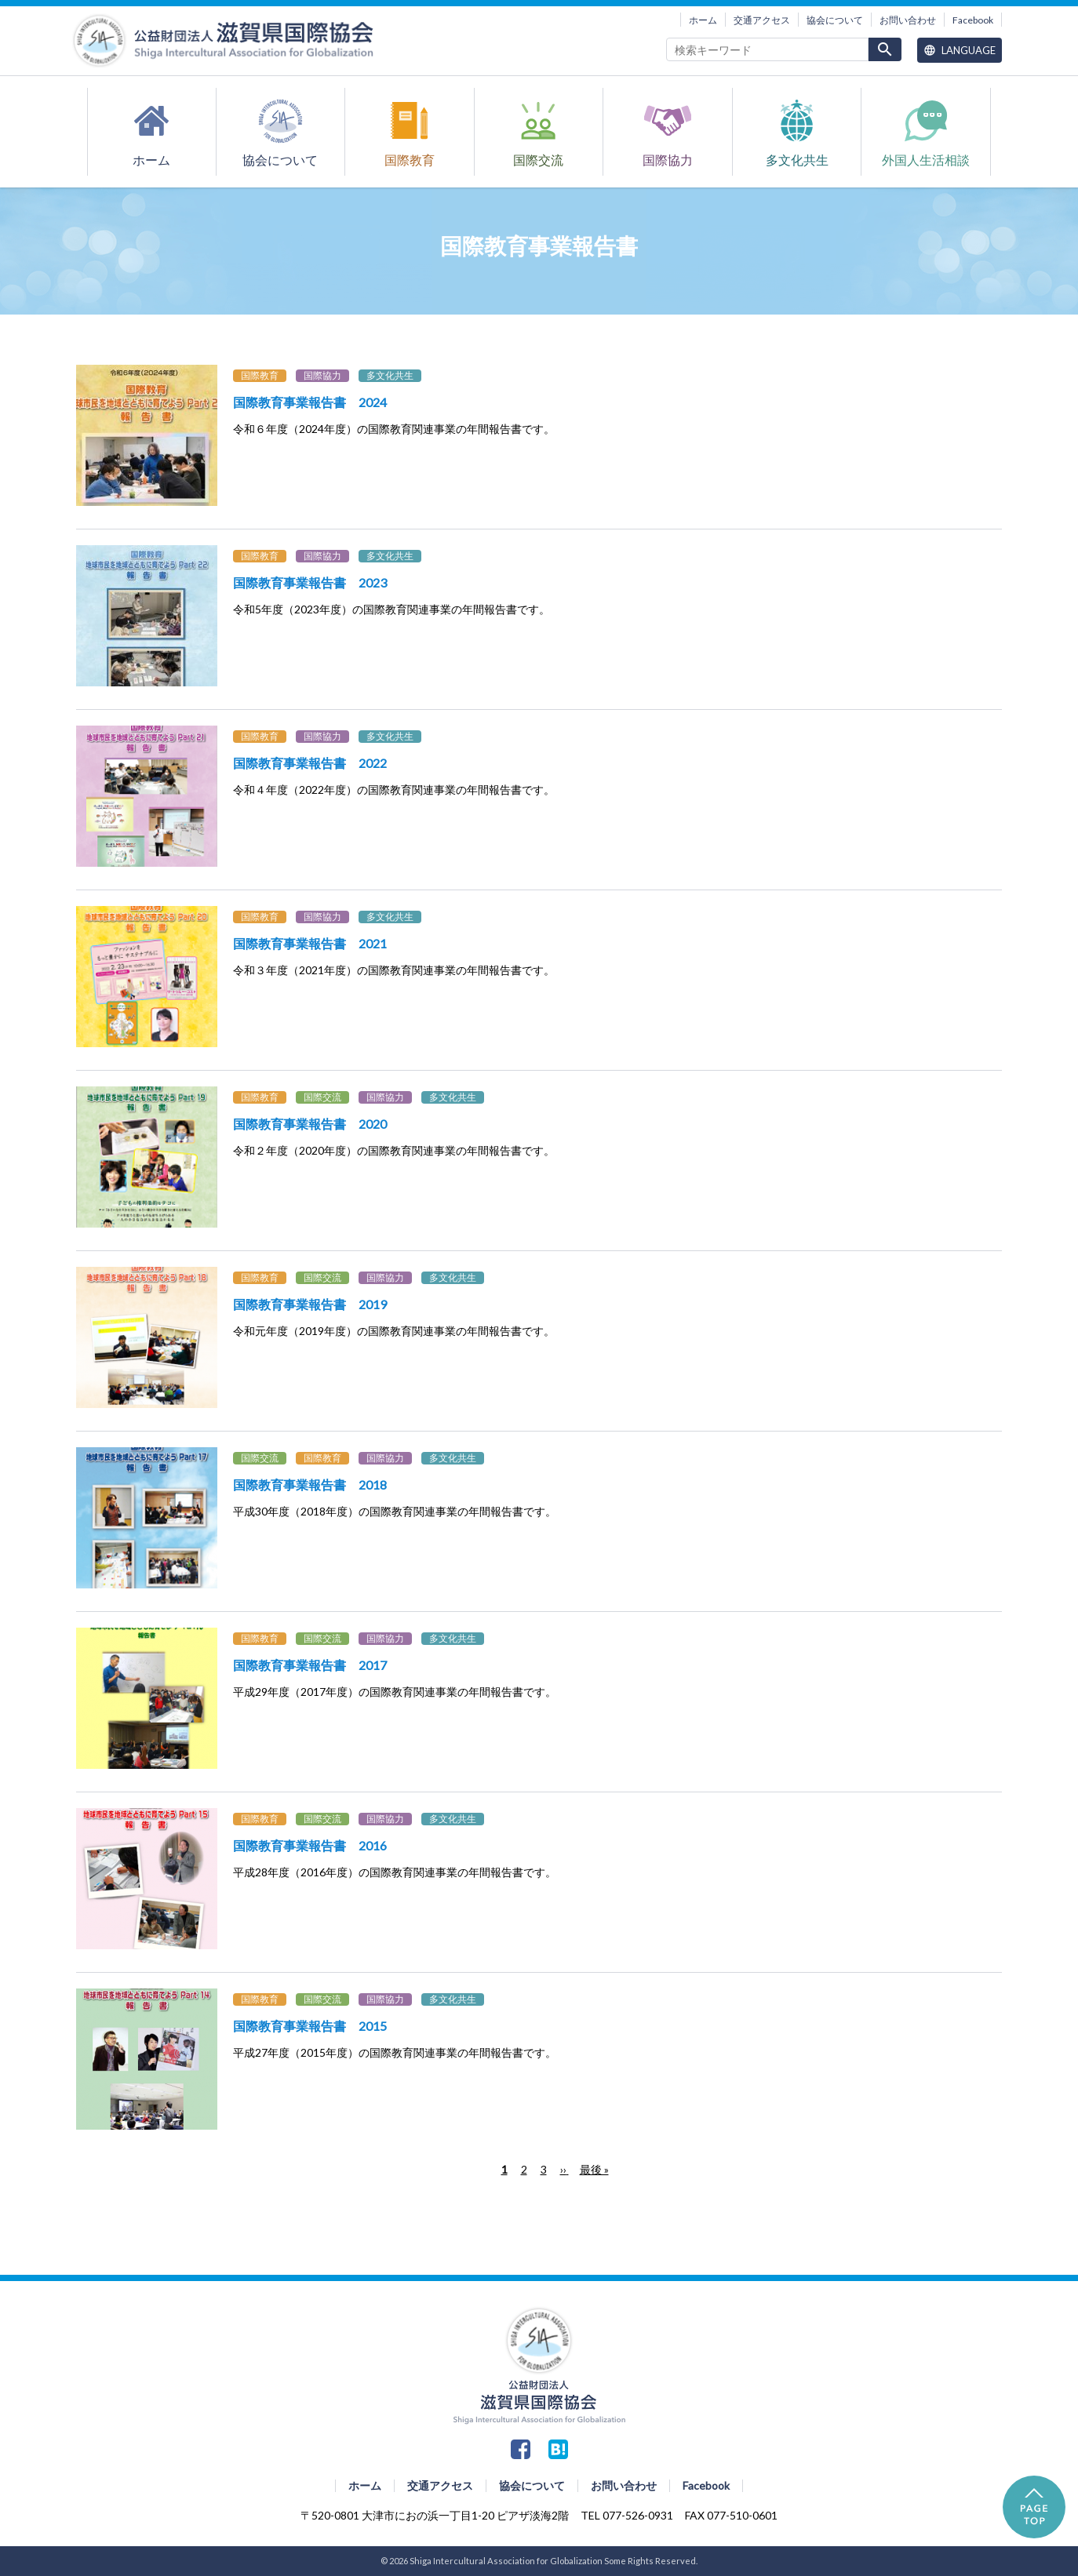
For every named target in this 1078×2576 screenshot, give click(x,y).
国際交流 (538, 160)
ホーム (703, 20)
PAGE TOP (1034, 2507)
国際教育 (409, 160)
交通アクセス (762, 20)
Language (959, 50)
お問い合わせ (908, 20)
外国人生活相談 (926, 160)
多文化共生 (797, 160)
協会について (835, 20)
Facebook (972, 20)
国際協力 (668, 160)
